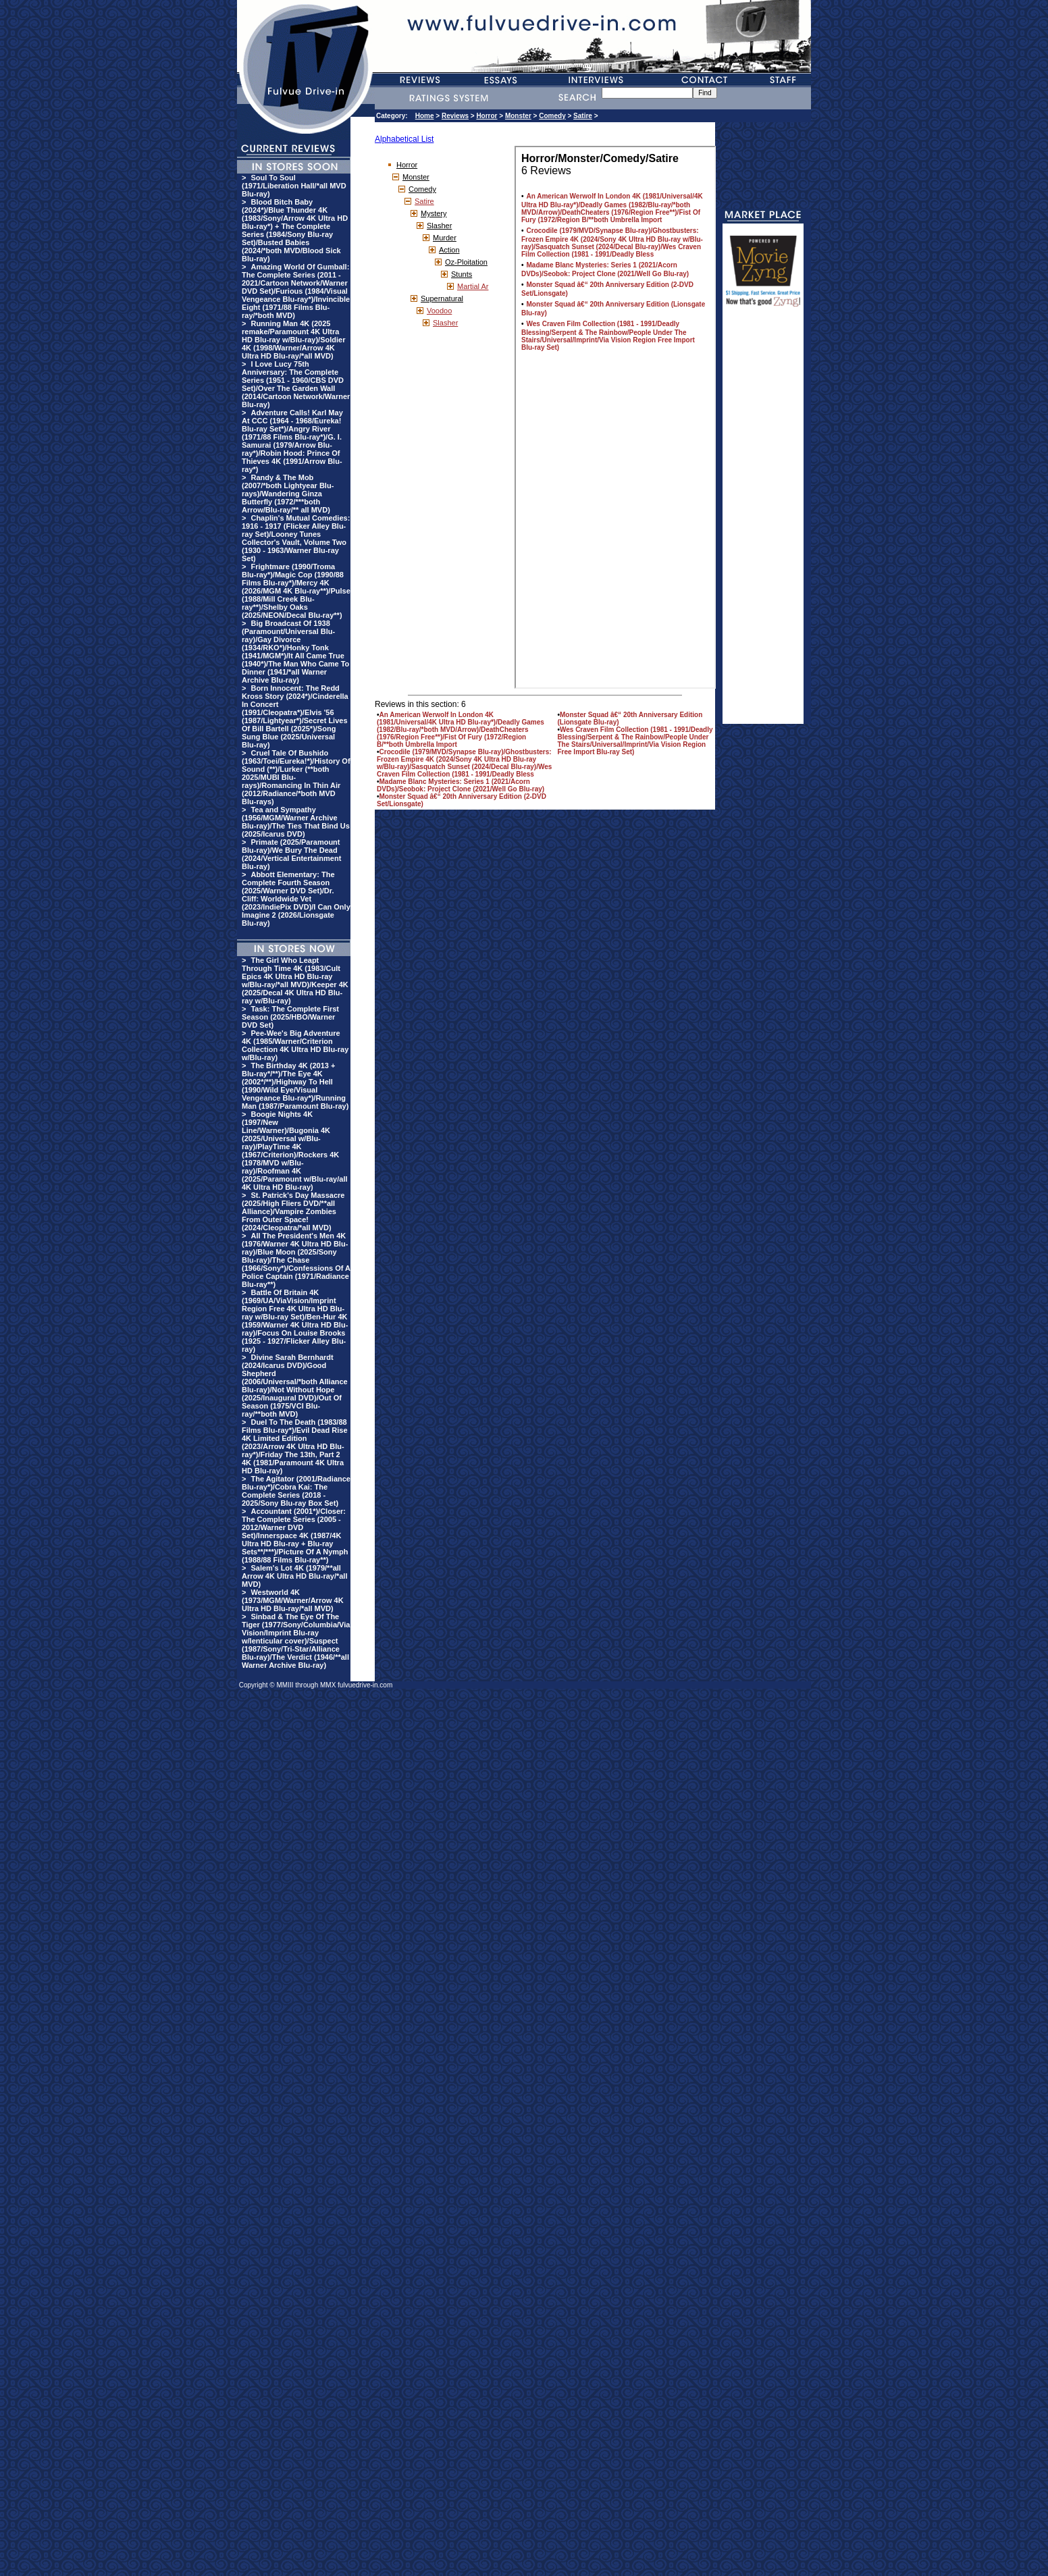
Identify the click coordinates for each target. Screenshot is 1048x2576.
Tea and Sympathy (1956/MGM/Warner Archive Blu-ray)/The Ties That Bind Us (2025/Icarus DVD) (296, 822)
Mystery (434, 213)
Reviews (455, 116)
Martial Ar (472, 286)
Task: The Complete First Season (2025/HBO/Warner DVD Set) (290, 1017)
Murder (444, 238)
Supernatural (442, 298)
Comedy (552, 116)
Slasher (439, 225)
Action (449, 250)
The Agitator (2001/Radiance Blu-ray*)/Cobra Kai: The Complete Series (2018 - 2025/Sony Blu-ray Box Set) (296, 1491)
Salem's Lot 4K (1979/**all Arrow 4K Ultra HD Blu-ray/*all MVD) (294, 1576)
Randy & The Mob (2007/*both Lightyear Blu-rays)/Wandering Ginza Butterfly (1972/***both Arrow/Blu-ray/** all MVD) (288, 493)
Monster (518, 116)
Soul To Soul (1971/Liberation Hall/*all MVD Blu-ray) (294, 186)
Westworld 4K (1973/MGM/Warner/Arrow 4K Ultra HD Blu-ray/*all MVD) (293, 1600)
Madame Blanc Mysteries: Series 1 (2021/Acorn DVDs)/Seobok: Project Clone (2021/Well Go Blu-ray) (460, 785)
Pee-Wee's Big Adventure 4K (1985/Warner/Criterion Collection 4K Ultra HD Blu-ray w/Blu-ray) (295, 1045)
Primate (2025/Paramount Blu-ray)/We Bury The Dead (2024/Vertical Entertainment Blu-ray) (291, 854)
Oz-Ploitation (466, 262)
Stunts (461, 274)
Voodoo (439, 311)
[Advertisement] (763, 521)
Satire (582, 116)
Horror (486, 116)
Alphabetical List (404, 139)
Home (424, 116)
